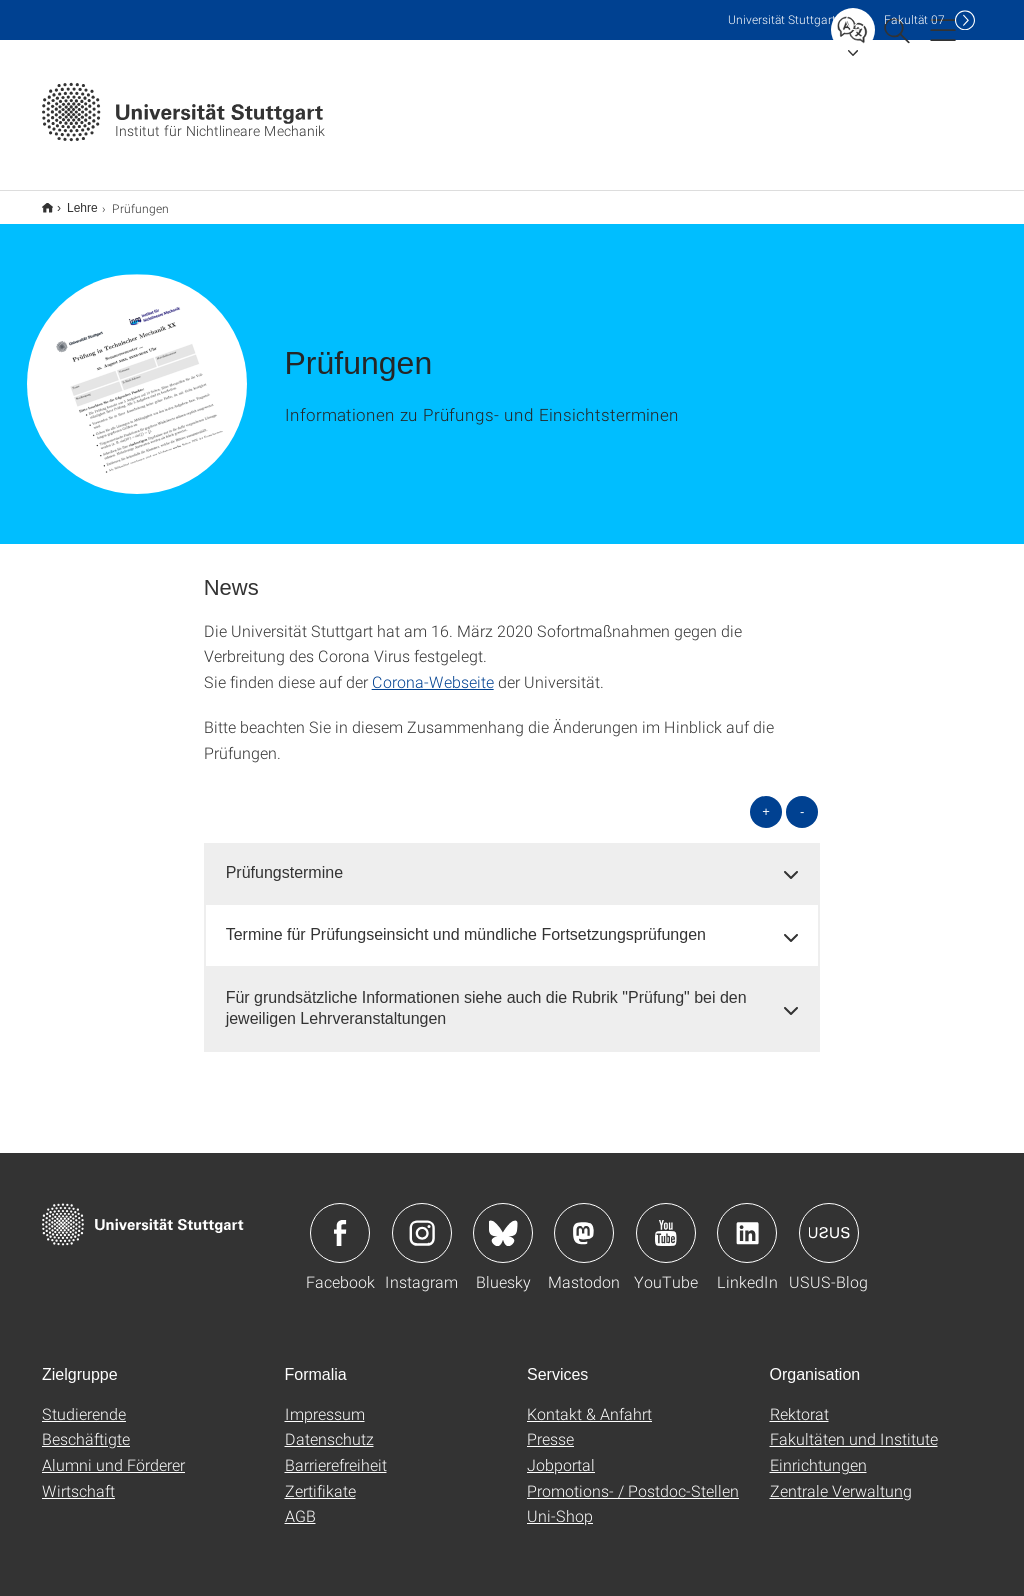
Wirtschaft (78, 1477)
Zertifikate (320, 1477)
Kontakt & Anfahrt (589, 1400)
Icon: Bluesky (503, 1220)
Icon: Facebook (340, 1220)
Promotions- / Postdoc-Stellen (633, 1477)
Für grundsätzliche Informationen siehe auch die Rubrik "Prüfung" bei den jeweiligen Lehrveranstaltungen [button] (486, 995)
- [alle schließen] (802, 798)
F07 (914, 19)
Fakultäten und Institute (854, 1425)
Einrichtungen (818, 1451)
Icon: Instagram (422, 1220)
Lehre (71, 201)
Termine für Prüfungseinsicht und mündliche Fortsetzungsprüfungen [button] (466, 921)
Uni (782, 19)
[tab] (512, 860)
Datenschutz (329, 1425)
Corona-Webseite (433, 668)
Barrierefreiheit (336, 1451)
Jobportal (561, 1451)
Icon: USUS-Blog (829, 1220)
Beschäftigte (86, 1425)
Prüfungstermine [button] (284, 859)
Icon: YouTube (666, 1220)
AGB (300, 1502)
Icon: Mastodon (584, 1220)
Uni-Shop (560, 1502)
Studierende (84, 1400)
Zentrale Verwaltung (841, 1477)
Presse (550, 1425)
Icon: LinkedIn (747, 1220)
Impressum (325, 1400)
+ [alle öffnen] (766, 798)
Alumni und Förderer (113, 1451)
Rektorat (799, 1400)
